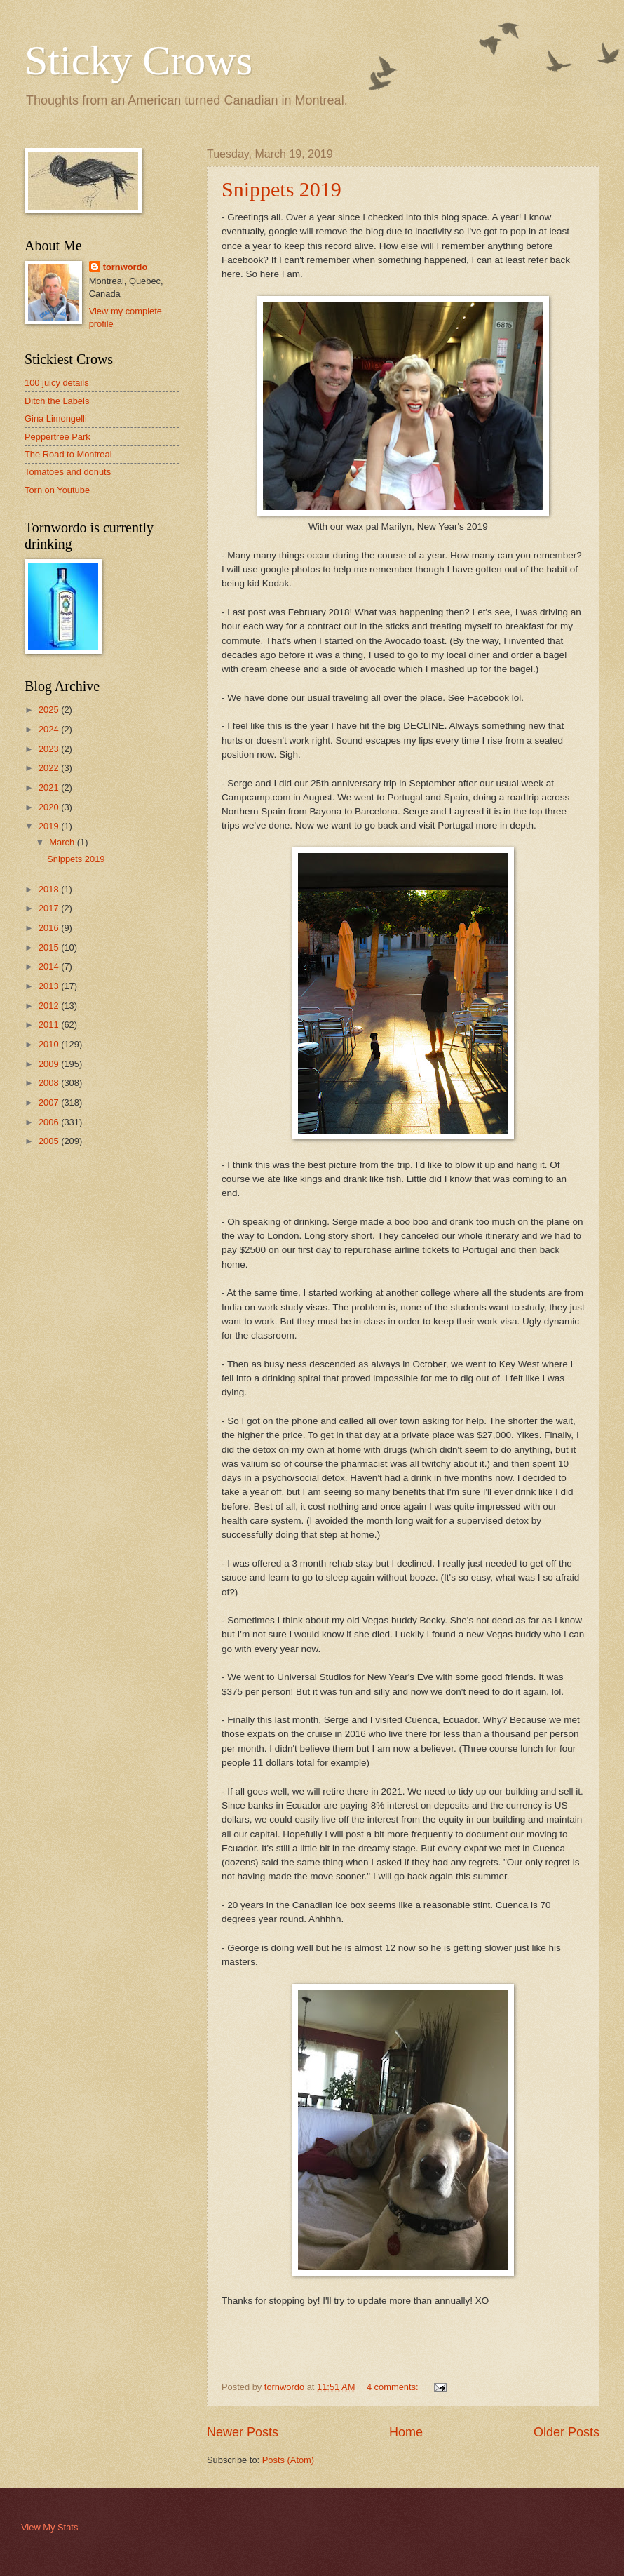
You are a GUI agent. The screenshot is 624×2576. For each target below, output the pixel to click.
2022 (50, 768)
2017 (50, 908)
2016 (50, 928)
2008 (50, 1083)
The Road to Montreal (68, 454)
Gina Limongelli (56, 418)
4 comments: (394, 2387)
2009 (50, 1064)
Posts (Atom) (288, 2460)
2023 (50, 749)
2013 (50, 986)
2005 (50, 1141)
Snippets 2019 (281, 189)
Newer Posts (242, 2432)
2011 (50, 1024)
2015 (50, 947)
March (62, 842)
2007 (50, 1102)
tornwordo (125, 267)
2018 (50, 889)
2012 (50, 1005)
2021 (50, 787)
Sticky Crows (138, 60)
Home (406, 2432)
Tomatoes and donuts (68, 472)
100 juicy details (57, 382)
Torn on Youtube (57, 490)
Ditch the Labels (57, 401)
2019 (50, 826)
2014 (50, 966)
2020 (50, 807)
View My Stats (49, 2527)
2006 (50, 1122)
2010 (50, 1044)
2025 (50, 709)
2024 (50, 729)
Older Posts (566, 2432)
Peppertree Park (57, 436)
